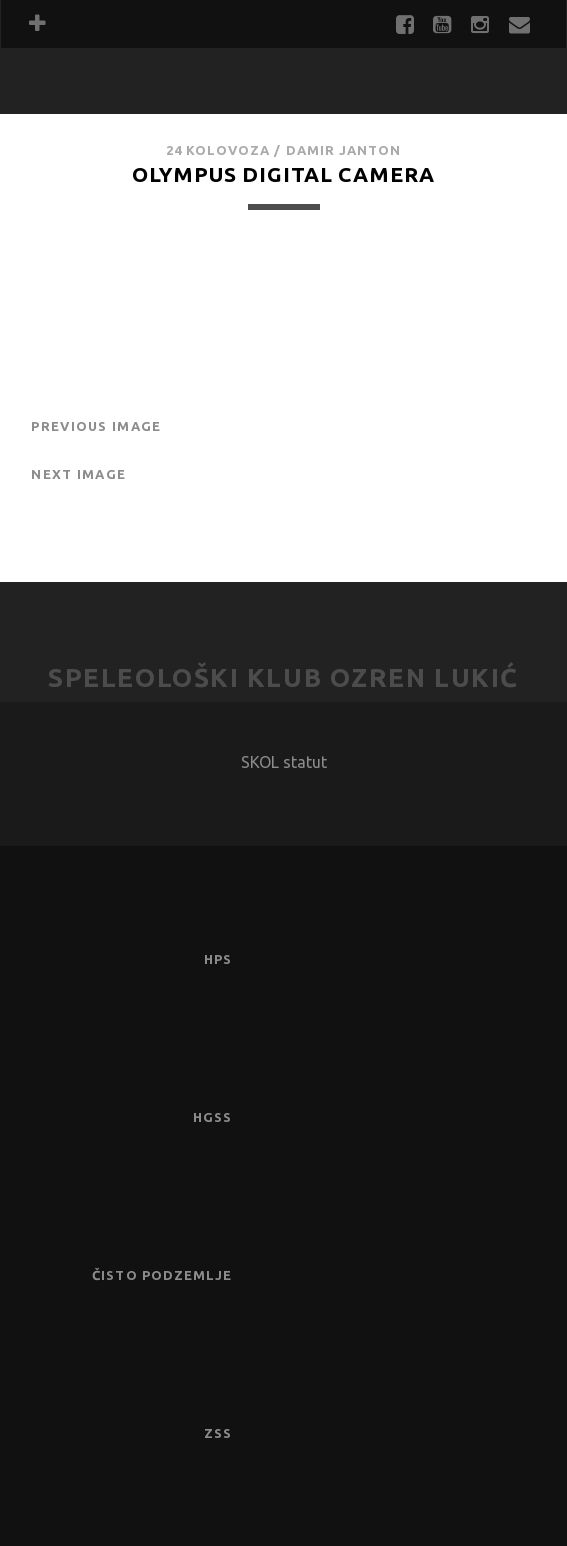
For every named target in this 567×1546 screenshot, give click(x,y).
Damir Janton (344, 150)
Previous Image (96, 426)
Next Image (78, 474)
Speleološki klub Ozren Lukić (283, 677)
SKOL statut (284, 762)
